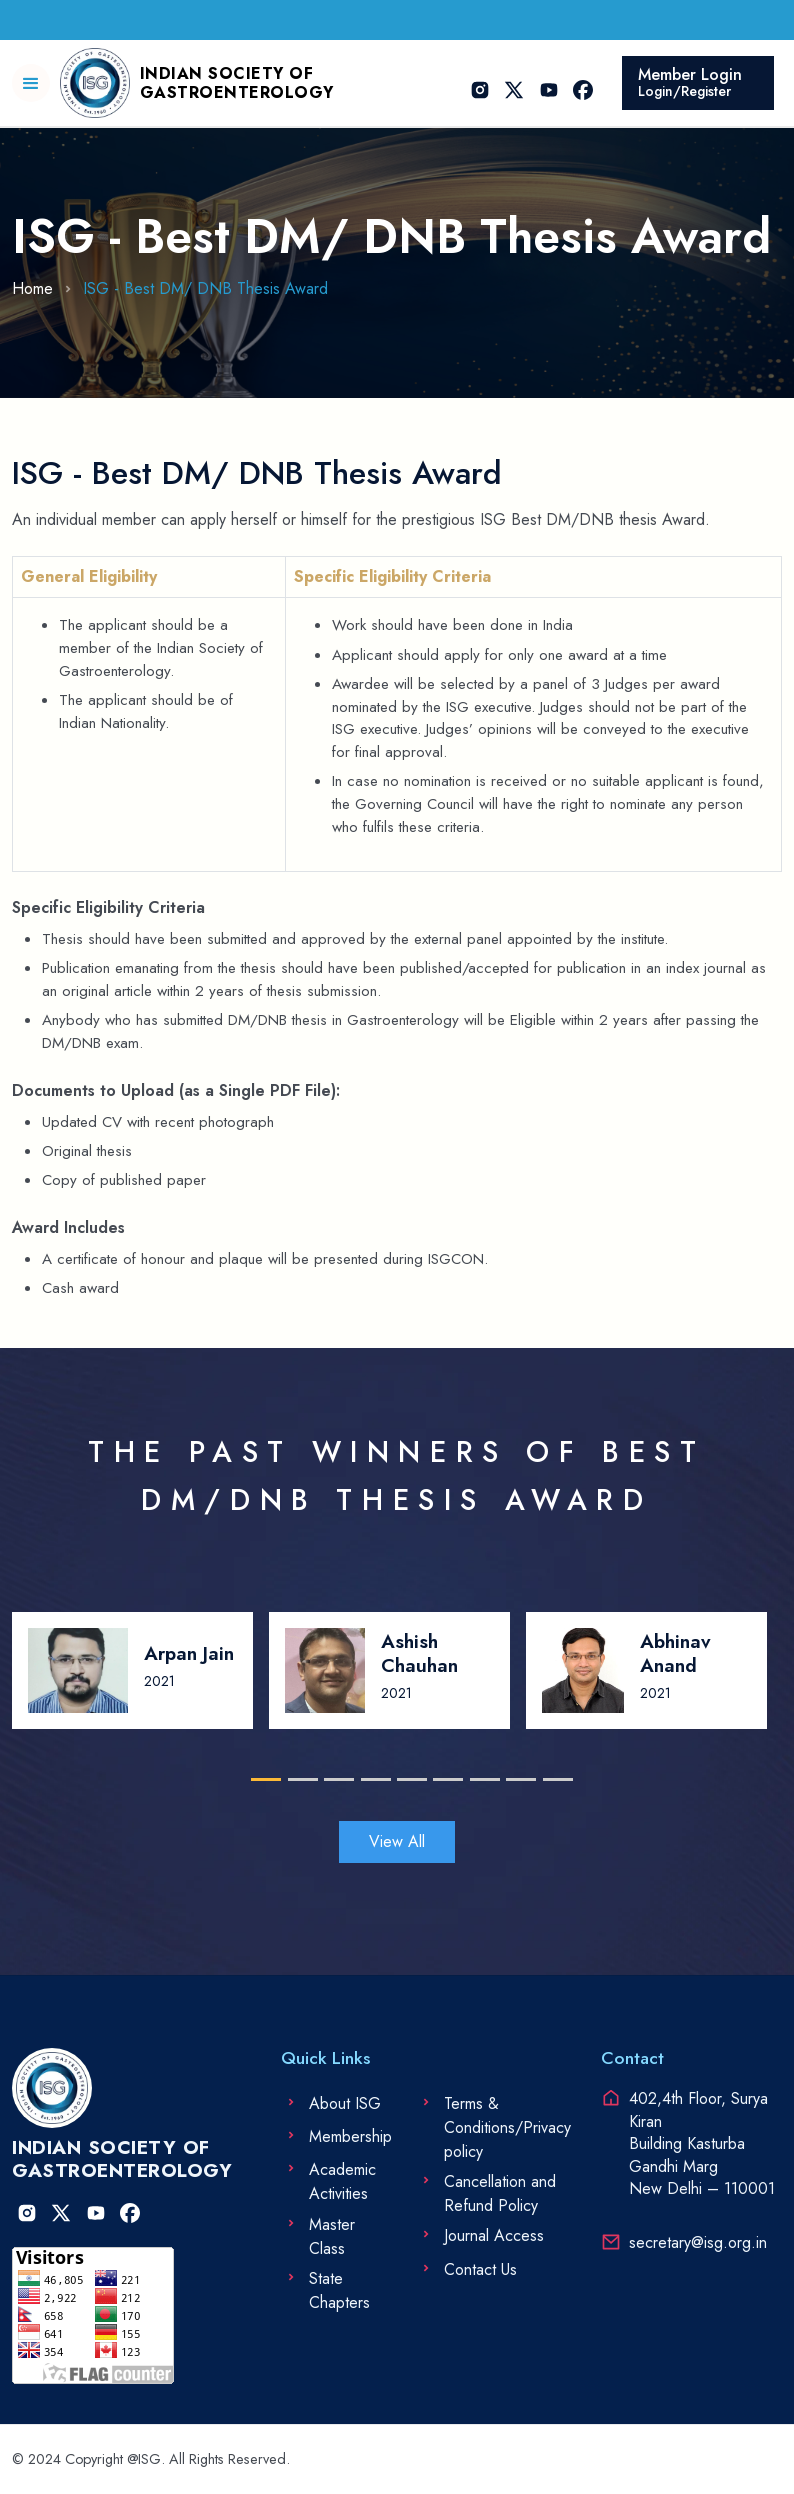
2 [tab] (298, 1779)
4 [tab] (371, 1779)
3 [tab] (334, 1779)
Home (32, 288)
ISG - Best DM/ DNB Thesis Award (205, 288)
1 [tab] (260, 1779)
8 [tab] (516, 1779)
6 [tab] (443, 1779)
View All (397, 1841)
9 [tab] (553, 1779)
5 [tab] (407, 1779)
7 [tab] (480, 1779)
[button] (31, 83)
